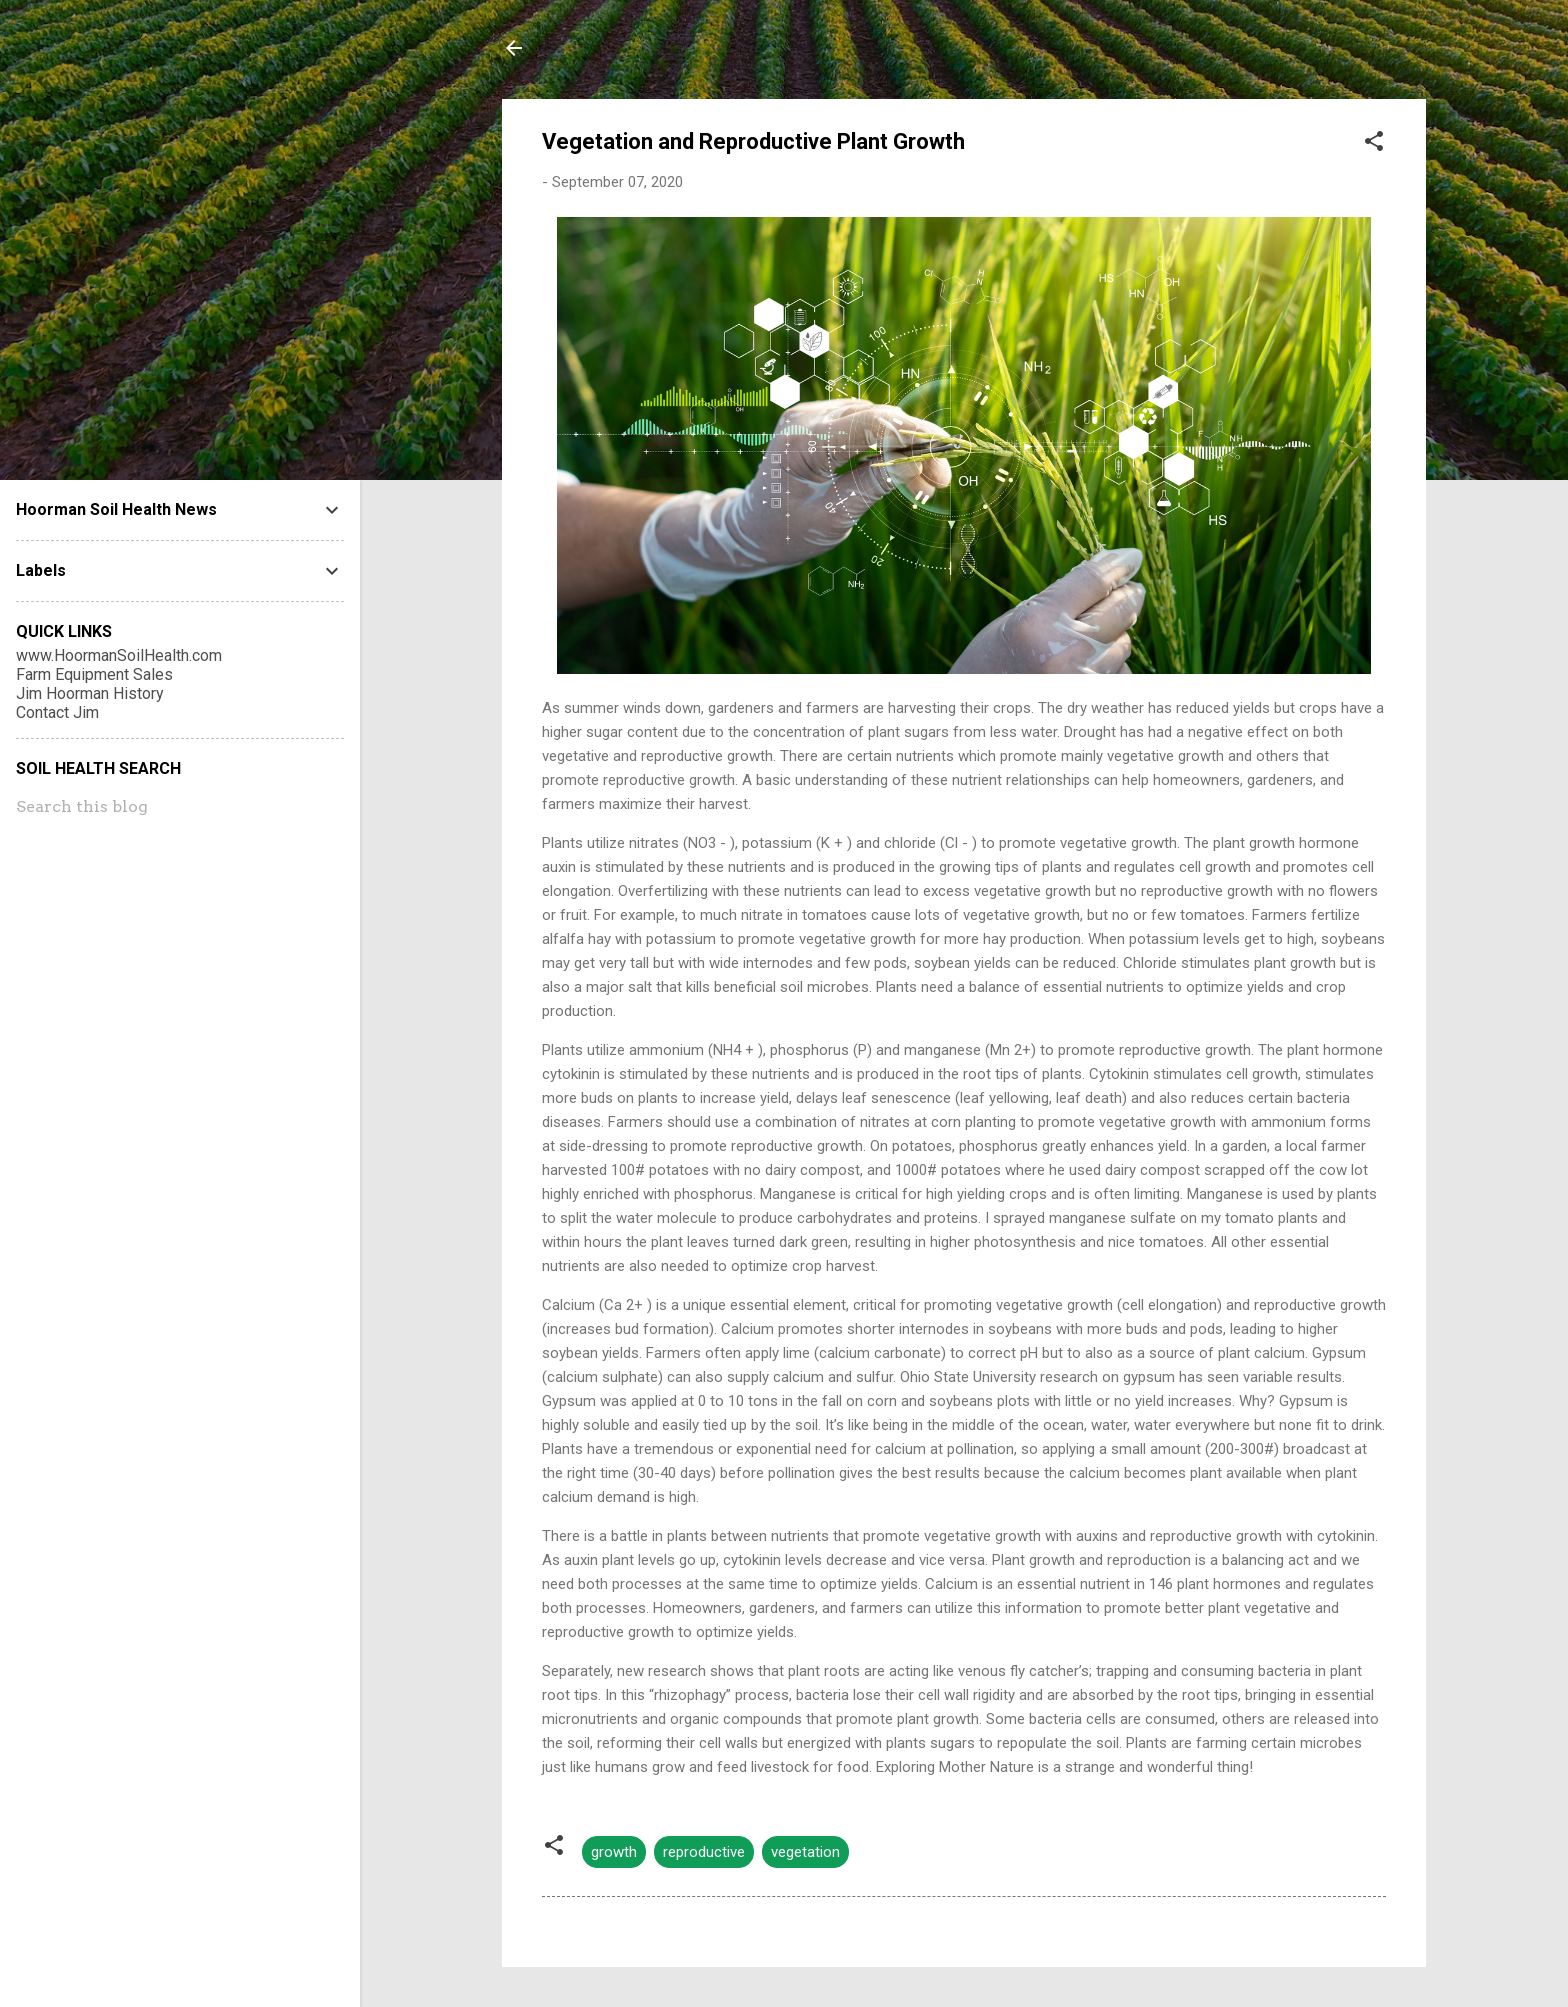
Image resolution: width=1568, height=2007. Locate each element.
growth (614, 1852)
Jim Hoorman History (90, 693)
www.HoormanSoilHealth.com (119, 655)
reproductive (704, 1852)
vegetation (805, 1852)
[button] (1374, 144)
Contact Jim (57, 712)
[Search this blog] (180, 807)
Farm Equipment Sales (94, 674)
